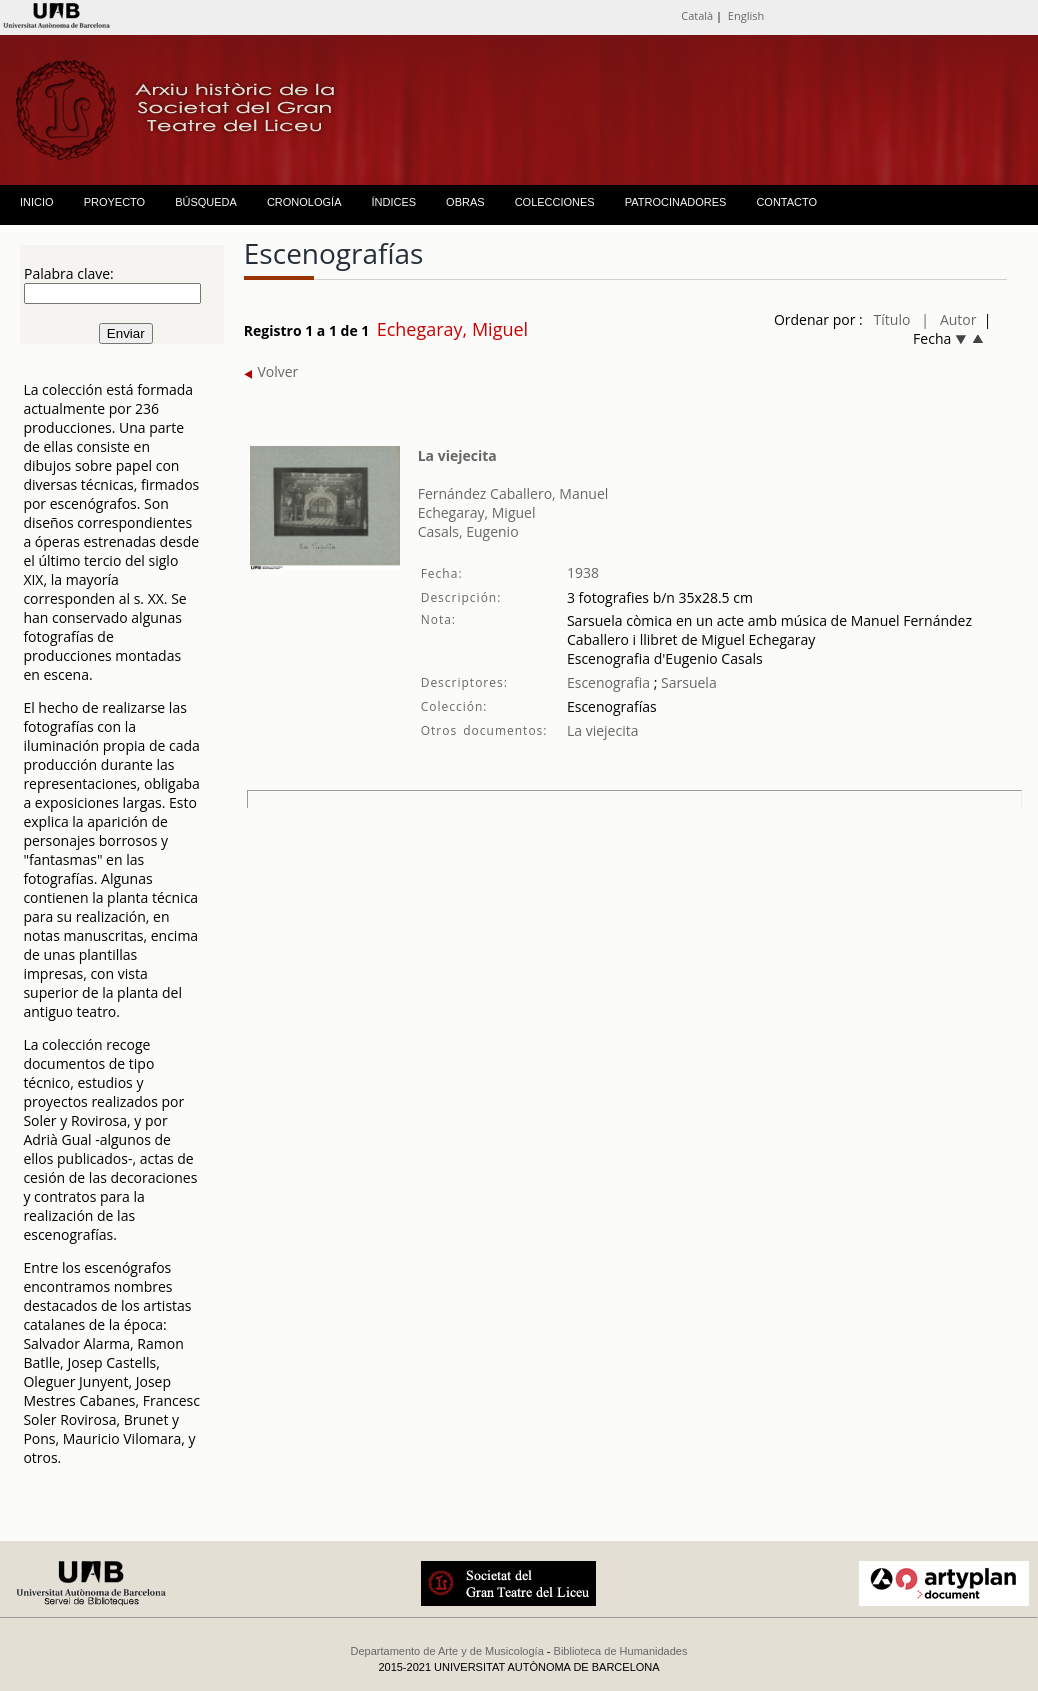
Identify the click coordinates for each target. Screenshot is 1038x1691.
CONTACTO (786, 202)
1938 (583, 572)
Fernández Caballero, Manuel (513, 493)
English (746, 15)
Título (892, 319)
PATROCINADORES (676, 202)
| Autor (948, 319)
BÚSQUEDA (206, 202)
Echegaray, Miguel (477, 512)
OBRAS (465, 202)
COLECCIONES (555, 202)
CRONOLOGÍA (304, 202)
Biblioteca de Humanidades (621, 1651)
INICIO (37, 202)
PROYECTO (115, 202)
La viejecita (457, 455)
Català (697, 15)
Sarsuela (686, 682)
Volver (271, 371)
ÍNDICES (393, 202)
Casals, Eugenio (468, 531)
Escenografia (608, 682)
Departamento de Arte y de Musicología (447, 1651)
